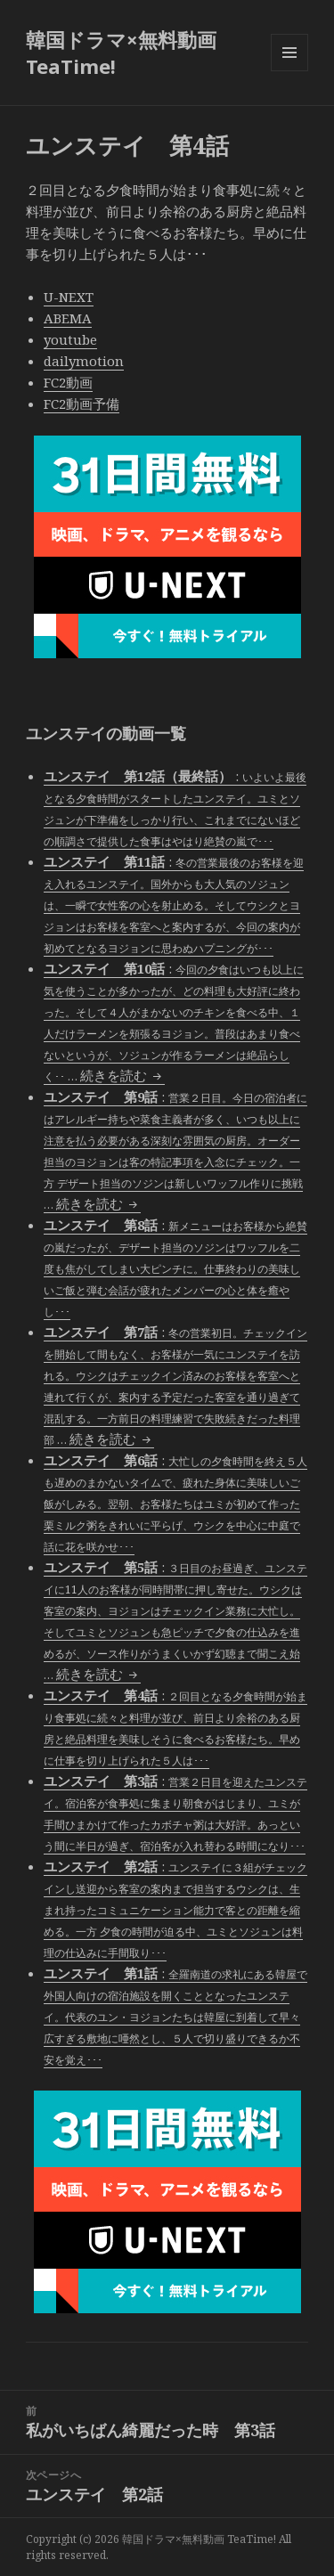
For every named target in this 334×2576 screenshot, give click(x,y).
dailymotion (84, 361)
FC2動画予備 (81, 403)
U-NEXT (69, 297)
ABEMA (68, 318)
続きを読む (122, 1075)
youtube (70, 339)
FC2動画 (68, 382)
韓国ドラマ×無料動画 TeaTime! (121, 52)
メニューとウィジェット (289, 70)
